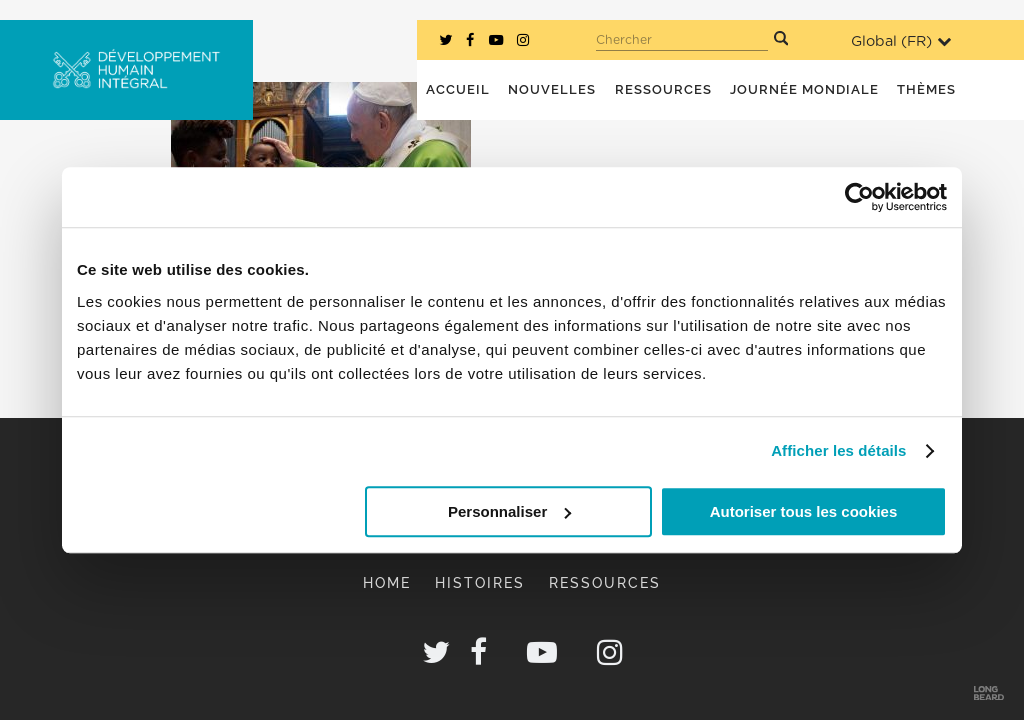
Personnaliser (509, 511)
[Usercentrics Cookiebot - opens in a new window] (859, 197)
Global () (901, 41)
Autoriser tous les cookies (804, 511)
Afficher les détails (838, 450)
